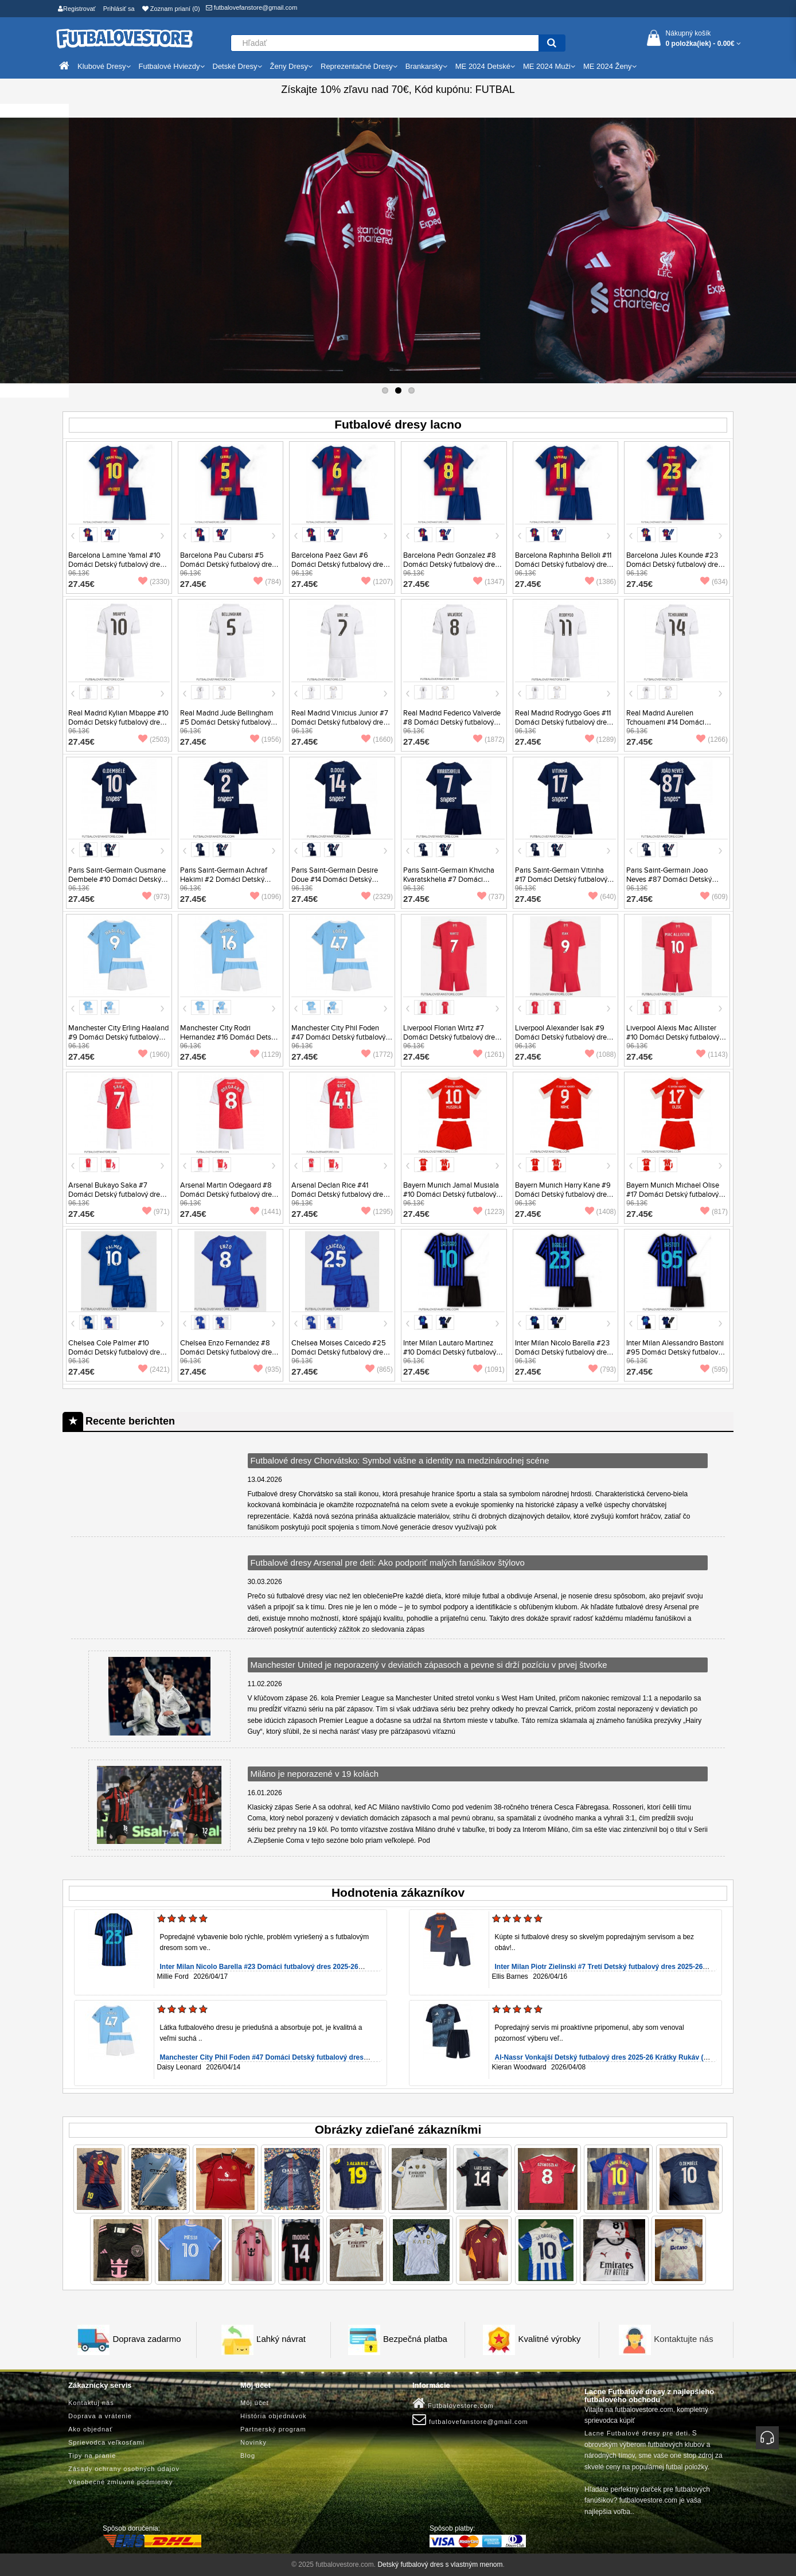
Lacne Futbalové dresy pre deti (636, 2433)
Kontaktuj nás (91, 2402)
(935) (267, 1369)
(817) (714, 1211)
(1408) (600, 1211)
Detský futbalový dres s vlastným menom (439, 2565)
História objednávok (273, 2415)
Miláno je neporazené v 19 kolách (315, 1774)
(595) (714, 1369)
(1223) (489, 1211)
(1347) (489, 581)
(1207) (377, 581)
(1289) (600, 739)
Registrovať (77, 8)
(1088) (600, 1054)
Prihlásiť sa (119, 8)
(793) (602, 1369)
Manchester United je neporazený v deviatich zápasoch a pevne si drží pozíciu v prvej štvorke (429, 1665)
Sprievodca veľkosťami (106, 2442)
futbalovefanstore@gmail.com (252, 7)
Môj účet (254, 2402)
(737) (491, 896)
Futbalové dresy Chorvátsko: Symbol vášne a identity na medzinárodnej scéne (400, 1460)
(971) (156, 1211)
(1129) (266, 1054)
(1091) (489, 1369)
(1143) (712, 1054)
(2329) (377, 896)
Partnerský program (273, 2429)
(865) (379, 1369)
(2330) (154, 581)
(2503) (154, 739)
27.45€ (81, 584)
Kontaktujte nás (683, 2339)
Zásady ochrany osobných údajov (124, 2468)
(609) (714, 896)
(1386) (600, 581)
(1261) (489, 1054)
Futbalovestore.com (453, 2403)
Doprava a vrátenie (100, 2415)
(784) (267, 581)
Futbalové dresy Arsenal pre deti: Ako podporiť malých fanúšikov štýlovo (388, 1562)
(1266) (712, 739)
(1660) (377, 739)
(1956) (266, 739)
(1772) (377, 1054)
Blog (247, 2455)
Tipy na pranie (92, 2455)
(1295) (377, 1211)
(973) (156, 896)
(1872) (489, 739)
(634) (714, 581)
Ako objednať (90, 2429)
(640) (602, 896)
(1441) (266, 1211)
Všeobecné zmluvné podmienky (120, 2481)
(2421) (154, 1369)
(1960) (154, 1054)
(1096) (266, 896)
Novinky (253, 2442)
